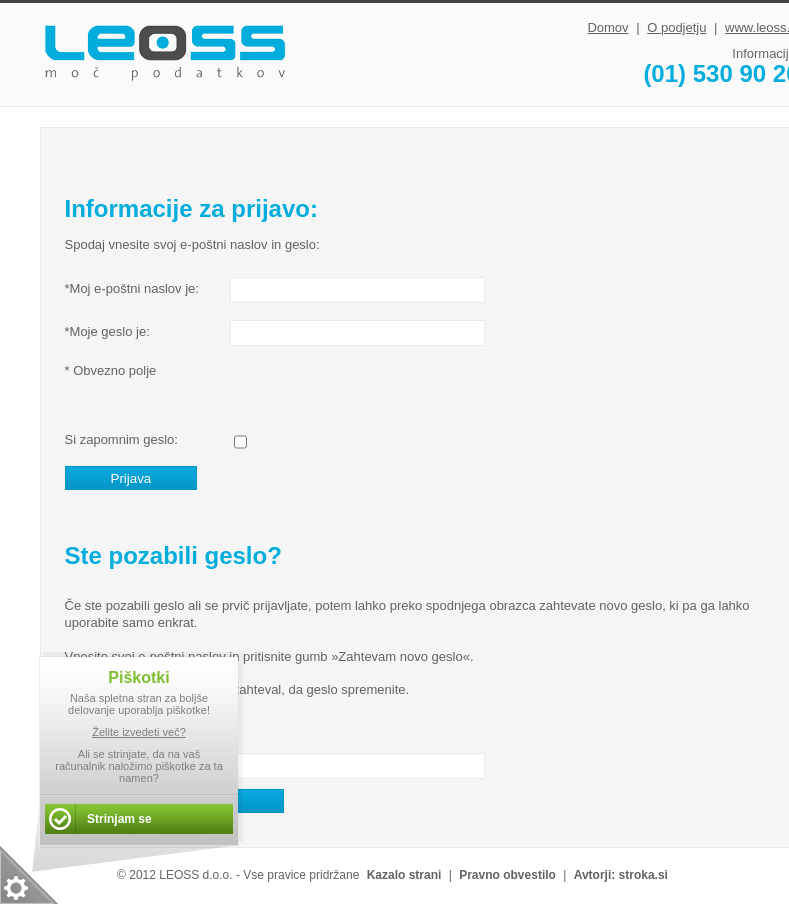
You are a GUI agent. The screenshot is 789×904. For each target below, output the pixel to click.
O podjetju (676, 27)
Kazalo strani (404, 875)
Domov (607, 27)
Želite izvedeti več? (139, 732)
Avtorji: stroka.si (621, 875)
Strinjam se (119, 819)
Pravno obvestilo (507, 875)
